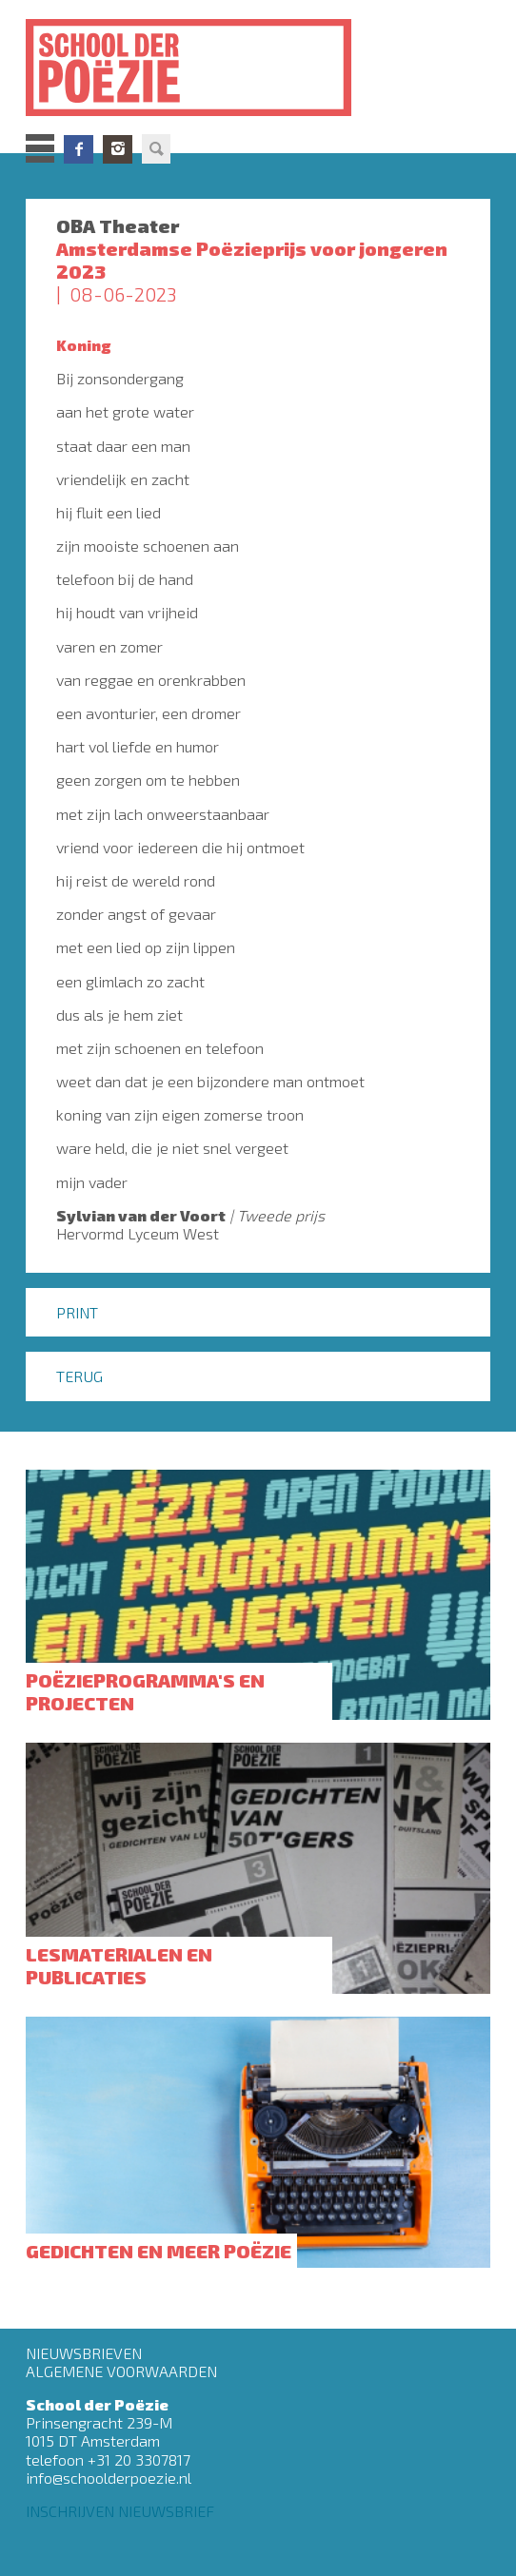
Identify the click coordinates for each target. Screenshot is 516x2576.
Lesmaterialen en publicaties (119, 1965)
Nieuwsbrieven (84, 2353)
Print (77, 1312)
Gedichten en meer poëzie (158, 2250)
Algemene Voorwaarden (121, 2371)
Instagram (117, 149)
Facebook (78, 149)
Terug (79, 1376)
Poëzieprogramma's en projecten (145, 1691)
